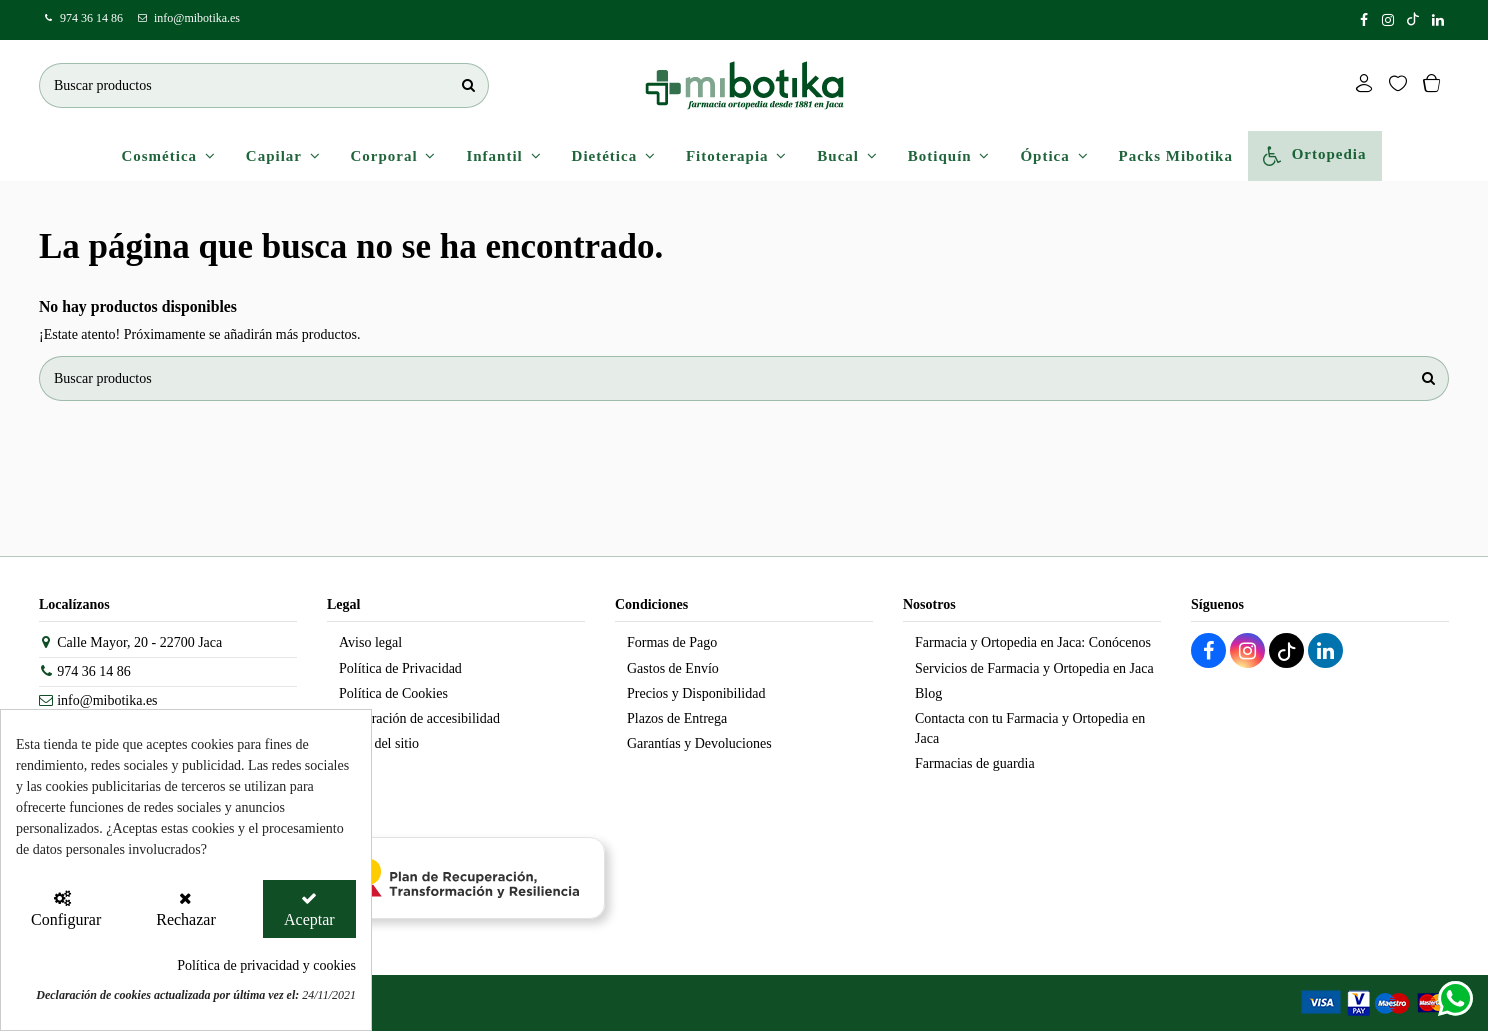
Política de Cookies (393, 693)
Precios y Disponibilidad (696, 693)
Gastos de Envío (673, 668)
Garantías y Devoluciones (699, 743)
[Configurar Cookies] (62, 909)
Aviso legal (370, 642)
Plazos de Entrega (677, 718)
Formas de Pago (672, 642)
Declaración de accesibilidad (419, 718)
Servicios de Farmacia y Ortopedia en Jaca (1034, 668)
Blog (928, 693)
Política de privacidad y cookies (266, 965)
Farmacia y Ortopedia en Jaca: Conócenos (1033, 642)
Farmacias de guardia (975, 763)
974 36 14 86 (91, 18)
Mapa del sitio (379, 743)
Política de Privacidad (400, 668)
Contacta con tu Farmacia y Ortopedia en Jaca (1030, 728)
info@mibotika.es (197, 18)
